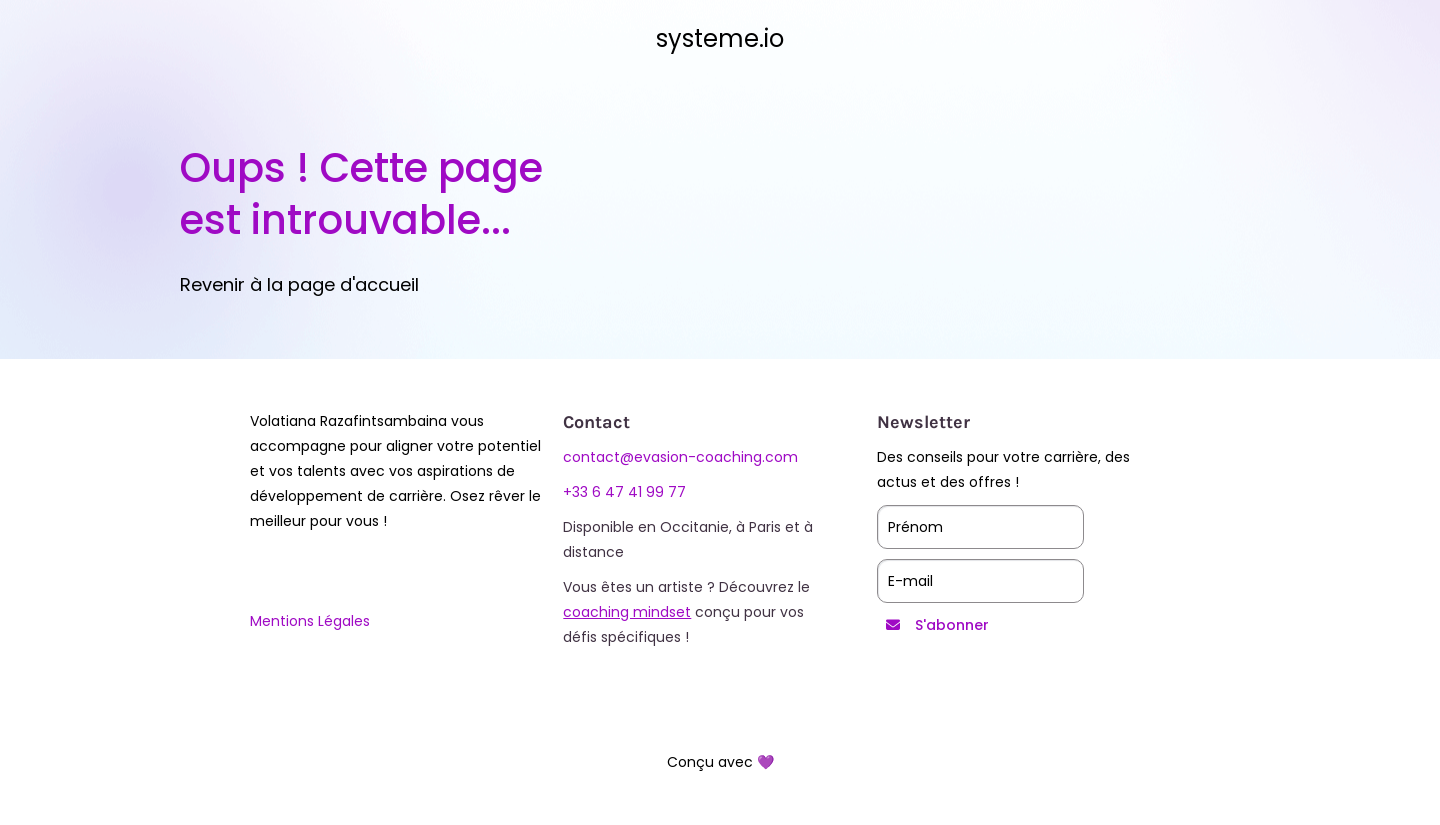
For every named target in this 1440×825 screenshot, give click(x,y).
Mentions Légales (310, 621)
